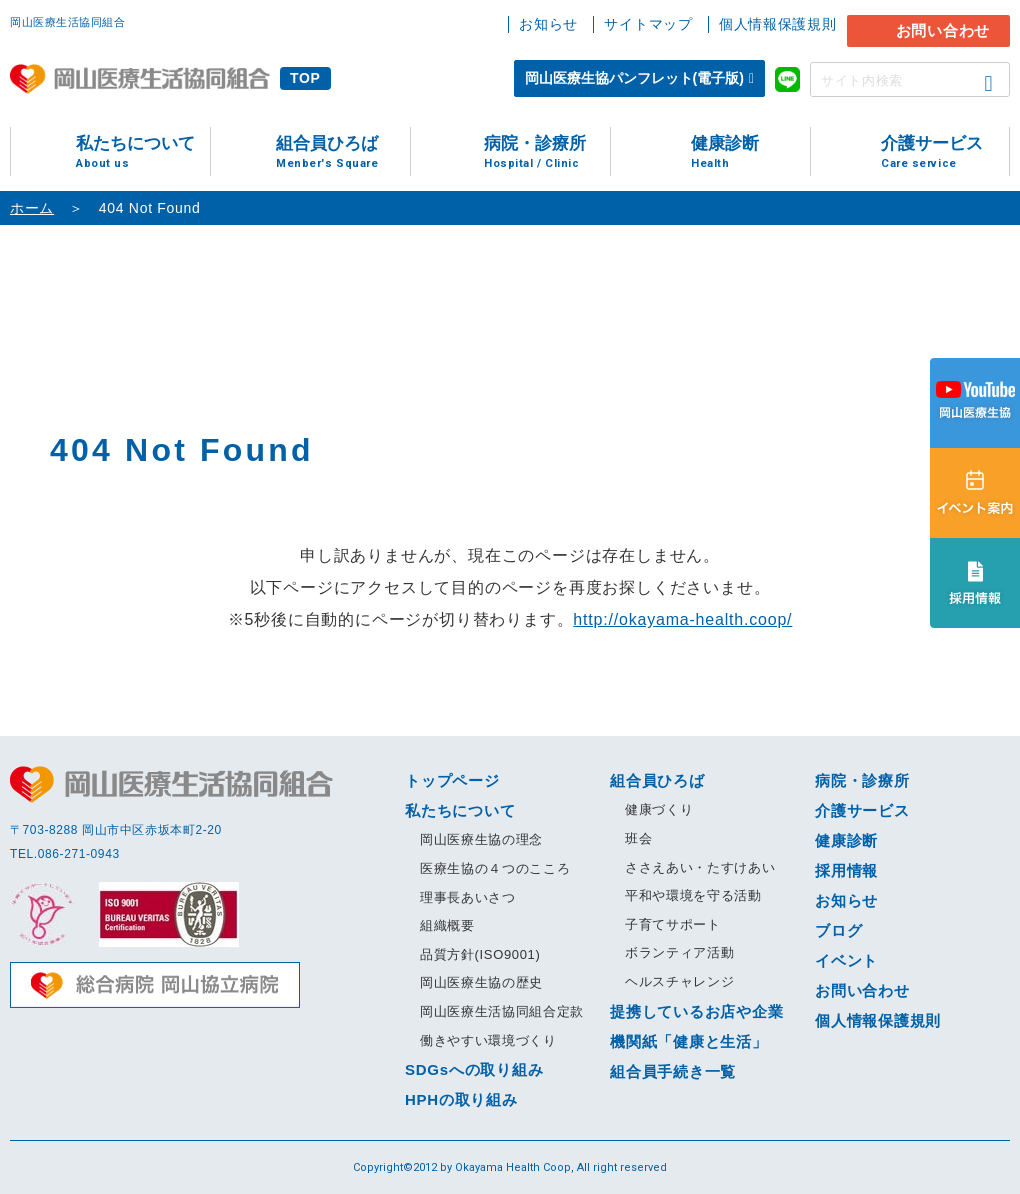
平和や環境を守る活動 (693, 895)
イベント (846, 960)
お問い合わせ (943, 30)
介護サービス (945, 152)
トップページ (452, 780)
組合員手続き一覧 (673, 1071)
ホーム (32, 208)
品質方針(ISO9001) (480, 954)
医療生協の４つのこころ (495, 868)
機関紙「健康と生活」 (689, 1041)
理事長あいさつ (468, 897)
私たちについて (143, 152)
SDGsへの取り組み (474, 1069)
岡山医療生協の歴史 (481, 982)
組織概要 (447, 925)
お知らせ (548, 24)
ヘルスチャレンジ (679, 981)
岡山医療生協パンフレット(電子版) (634, 78)
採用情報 (846, 870)
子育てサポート (673, 924)
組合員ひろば (343, 152)
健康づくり (659, 809)
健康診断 (750, 152)
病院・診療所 (547, 152)
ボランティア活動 (679, 952)
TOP (305, 78)
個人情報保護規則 (778, 24)
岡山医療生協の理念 (481, 839)
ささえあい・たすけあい (700, 867)
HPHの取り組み (461, 1099)
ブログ (838, 930)
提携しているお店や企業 (696, 1011)
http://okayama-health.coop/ (682, 619)
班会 (638, 838)
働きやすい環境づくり (488, 1040)
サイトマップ (648, 24)
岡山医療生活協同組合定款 (502, 1011)
